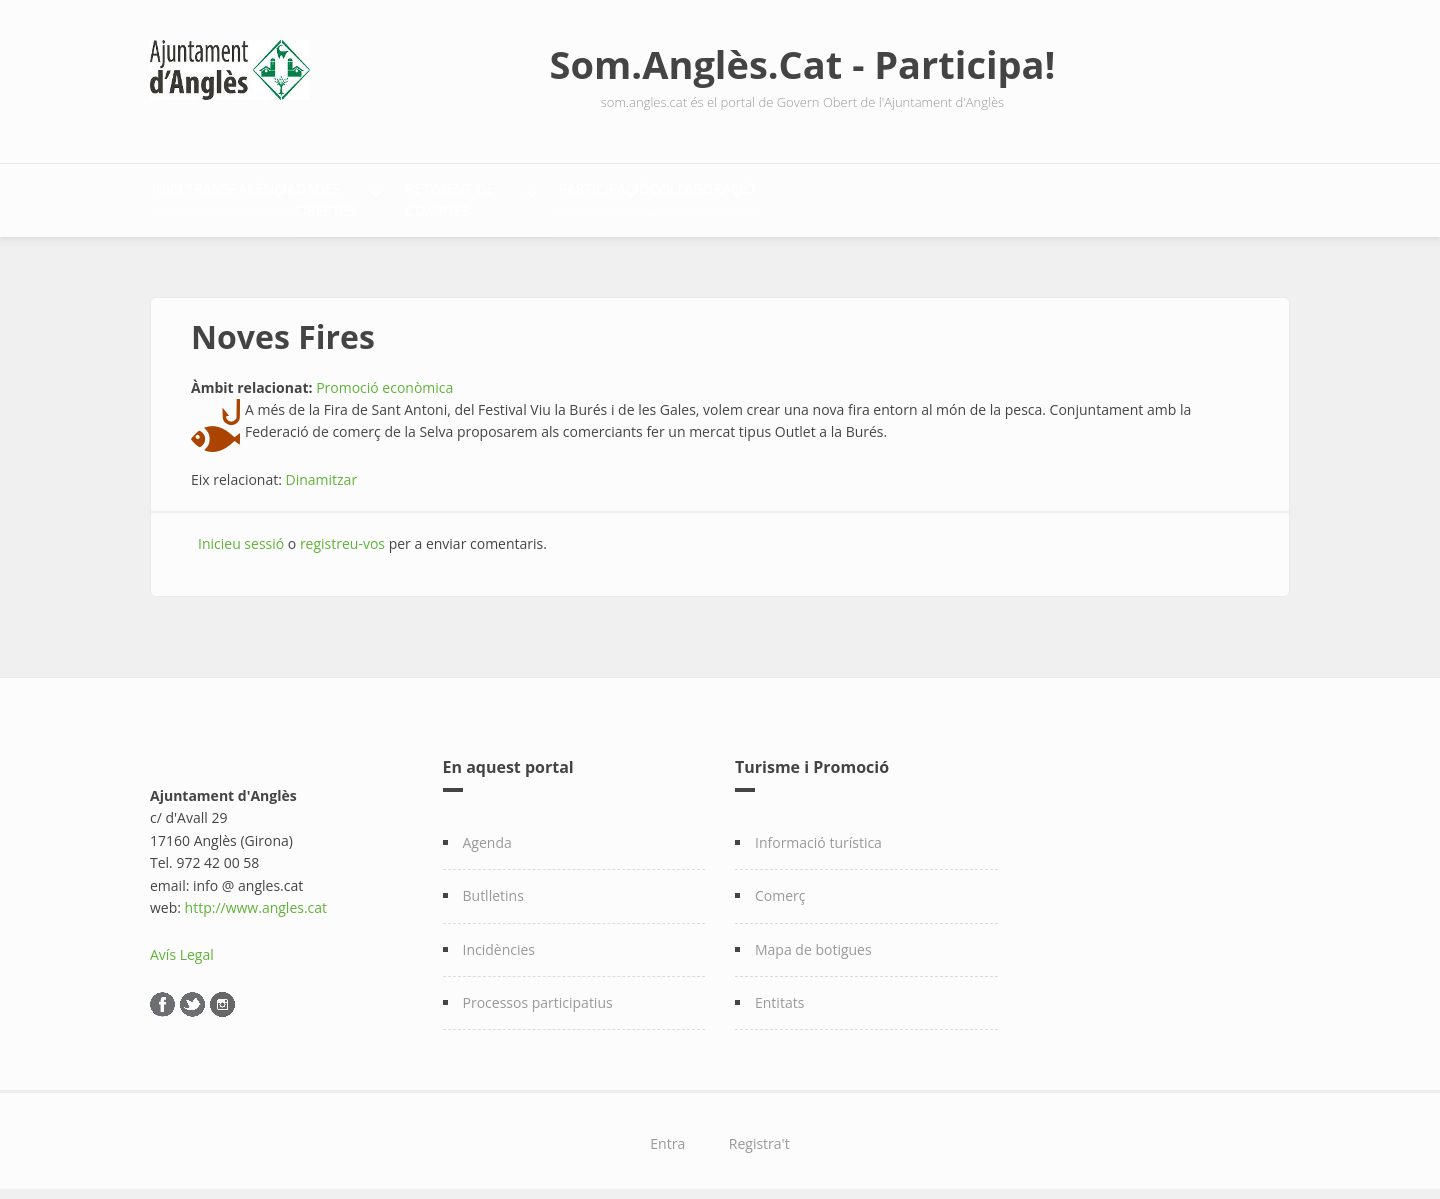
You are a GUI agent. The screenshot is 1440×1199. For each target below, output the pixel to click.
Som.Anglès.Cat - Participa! (803, 64)
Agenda (487, 831)
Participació (870, 195)
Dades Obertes (480, 195)
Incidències (499, 938)
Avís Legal (182, 944)
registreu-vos (342, 532)
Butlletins (493, 884)
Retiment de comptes (679, 195)
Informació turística (818, 831)
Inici (188, 195)
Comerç (780, 884)
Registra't (759, 1133)
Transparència (305, 195)
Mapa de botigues (813, 938)
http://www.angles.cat (256, 896)
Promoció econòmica (384, 376)
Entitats (779, 991)
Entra (667, 1133)
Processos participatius (538, 991)
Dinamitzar (322, 468)
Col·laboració (1036, 195)
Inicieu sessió (241, 532)
